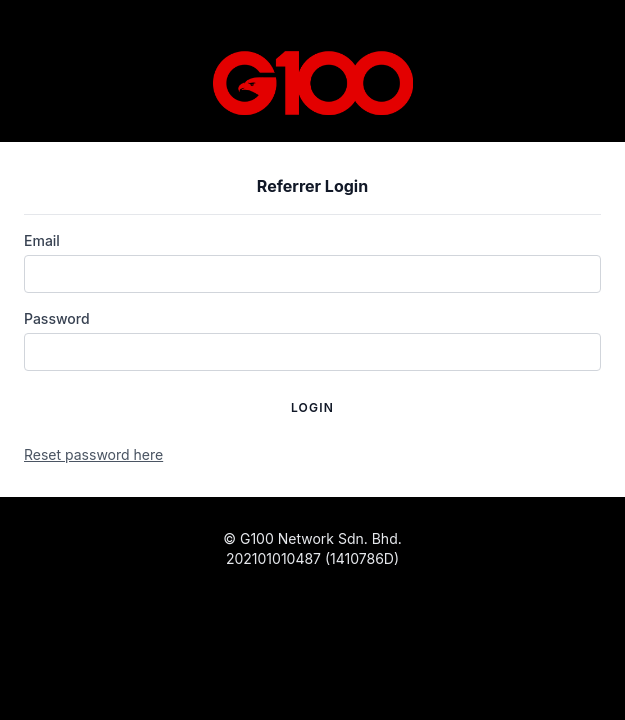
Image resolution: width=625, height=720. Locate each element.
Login (312, 407)
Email (42, 240)
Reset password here (93, 454)
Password (57, 318)
